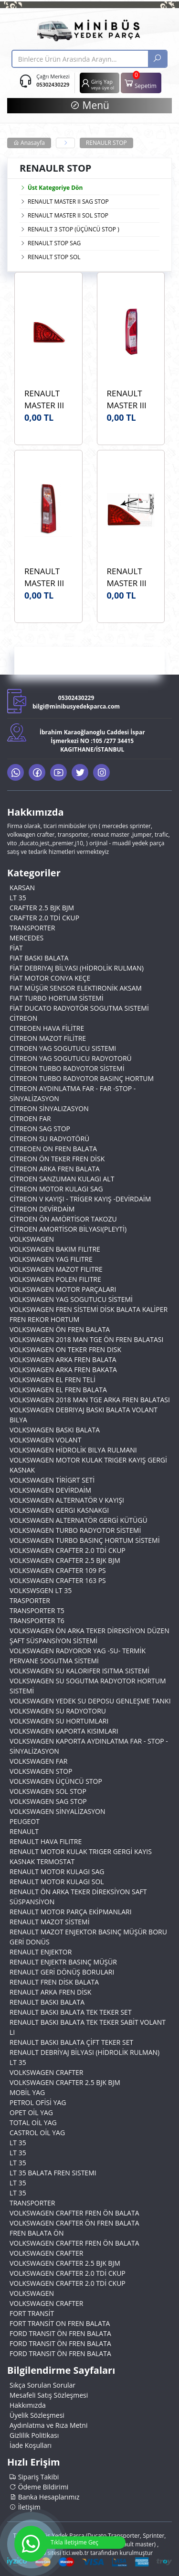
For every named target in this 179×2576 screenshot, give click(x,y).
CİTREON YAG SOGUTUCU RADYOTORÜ (71, 1058)
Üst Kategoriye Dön (51, 188)
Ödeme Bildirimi (39, 2486)
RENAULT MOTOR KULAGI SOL (57, 1881)
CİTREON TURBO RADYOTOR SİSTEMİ (67, 1068)
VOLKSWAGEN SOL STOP (48, 1791)
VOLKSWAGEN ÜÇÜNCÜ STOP (56, 1781)
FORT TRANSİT (32, 2313)
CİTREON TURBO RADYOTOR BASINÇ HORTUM (82, 1078)
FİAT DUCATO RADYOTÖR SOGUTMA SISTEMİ (79, 1008)
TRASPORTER (30, 1600)
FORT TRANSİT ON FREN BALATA (60, 2323)
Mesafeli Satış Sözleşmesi (49, 2395)
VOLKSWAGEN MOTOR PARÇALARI (63, 1289)
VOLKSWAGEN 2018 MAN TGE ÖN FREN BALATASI (86, 1339)
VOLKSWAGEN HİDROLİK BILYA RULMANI (73, 1449)
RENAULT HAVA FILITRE (46, 1841)
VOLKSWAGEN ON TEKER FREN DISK (65, 1349)
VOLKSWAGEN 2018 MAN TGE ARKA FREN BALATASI (90, 1399)
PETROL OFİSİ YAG (38, 2102)
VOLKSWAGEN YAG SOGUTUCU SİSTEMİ (71, 1299)
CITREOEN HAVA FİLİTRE (47, 1028)
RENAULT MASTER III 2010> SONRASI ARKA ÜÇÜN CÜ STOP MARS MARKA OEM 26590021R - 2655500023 (48, 399)
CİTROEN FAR (30, 1118)
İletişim (25, 2506)
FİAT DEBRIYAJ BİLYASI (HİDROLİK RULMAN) (77, 967)
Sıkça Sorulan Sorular (42, 2385)
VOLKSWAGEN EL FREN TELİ (52, 1379)
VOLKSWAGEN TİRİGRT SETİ (52, 1479)
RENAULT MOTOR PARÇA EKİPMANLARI (71, 1911)
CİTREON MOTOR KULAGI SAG (56, 1188)
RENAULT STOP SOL (54, 257)
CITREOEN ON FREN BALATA (53, 1148)
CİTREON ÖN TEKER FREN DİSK (57, 1158)
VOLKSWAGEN (32, 1239)
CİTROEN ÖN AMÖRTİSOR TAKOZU (63, 1218)
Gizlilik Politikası (34, 2435)
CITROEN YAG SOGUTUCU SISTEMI (63, 1048)
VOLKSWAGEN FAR (38, 1761)
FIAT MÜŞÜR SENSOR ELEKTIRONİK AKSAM (76, 988)
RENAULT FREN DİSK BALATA (54, 1982)
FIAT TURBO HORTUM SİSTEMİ (57, 998)
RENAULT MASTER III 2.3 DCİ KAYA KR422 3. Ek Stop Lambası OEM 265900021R (130, 577)
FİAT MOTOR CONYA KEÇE (50, 977)
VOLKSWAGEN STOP (41, 1771)
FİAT (16, 947)
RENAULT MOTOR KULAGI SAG (57, 1871)
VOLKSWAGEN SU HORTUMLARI (59, 1720)
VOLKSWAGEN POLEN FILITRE (55, 1279)
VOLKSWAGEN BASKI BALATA (55, 1429)
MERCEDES (26, 937)
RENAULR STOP (106, 143)
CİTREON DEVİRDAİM (42, 1208)
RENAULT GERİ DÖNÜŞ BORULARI (62, 1971)
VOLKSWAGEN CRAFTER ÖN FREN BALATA (74, 2222)
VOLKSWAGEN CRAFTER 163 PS (58, 1580)
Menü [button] (89, 105)
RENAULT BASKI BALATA (47, 2002)
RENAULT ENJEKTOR (41, 1951)
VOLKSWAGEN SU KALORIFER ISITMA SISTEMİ (79, 1670)
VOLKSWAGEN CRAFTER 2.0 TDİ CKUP (68, 1550)
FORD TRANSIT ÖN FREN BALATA (60, 2333)
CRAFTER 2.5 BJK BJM (42, 907)
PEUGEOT (25, 1821)
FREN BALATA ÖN (37, 2233)
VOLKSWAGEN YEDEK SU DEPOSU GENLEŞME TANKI (90, 1700)
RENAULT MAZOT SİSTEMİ (50, 1921)
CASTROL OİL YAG (37, 2132)
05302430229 (52, 84)
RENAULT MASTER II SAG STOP (68, 201)
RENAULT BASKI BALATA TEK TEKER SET (71, 2012)
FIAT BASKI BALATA (39, 957)
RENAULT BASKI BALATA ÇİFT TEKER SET (71, 2042)
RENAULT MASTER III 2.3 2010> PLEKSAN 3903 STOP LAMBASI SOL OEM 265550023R (130, 399)
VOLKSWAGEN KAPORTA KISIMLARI (64, 1731)
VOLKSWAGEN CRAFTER (46, 2072)
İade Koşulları (31, 2445)
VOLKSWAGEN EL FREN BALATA (58, 1389)
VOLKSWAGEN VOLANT (45, 1439)
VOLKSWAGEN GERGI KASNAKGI (59, 1510)
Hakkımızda (28, 2405)
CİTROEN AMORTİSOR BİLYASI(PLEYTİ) (68, 1228)
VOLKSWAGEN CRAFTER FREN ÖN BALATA (74, 2212)
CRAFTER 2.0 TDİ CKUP (44, 917)
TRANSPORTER (32, 927)
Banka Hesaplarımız (45, 2496)
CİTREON (23, 1018)
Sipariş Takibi (34, 2476)
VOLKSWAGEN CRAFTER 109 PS (58, 1570)
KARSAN (22, 887)
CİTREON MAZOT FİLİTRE (48, 1038)
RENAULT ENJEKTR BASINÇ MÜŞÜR (63, 1961)
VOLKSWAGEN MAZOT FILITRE (56, 1269)
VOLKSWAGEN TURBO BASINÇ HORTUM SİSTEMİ (85, 1540)
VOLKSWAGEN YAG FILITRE (51, 1259)
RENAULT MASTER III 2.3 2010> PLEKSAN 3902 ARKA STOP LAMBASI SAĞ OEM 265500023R (47, 577)
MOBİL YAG (27, 2092)
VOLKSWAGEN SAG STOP (48, 1801)
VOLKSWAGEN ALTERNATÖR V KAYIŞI (67, 1500)
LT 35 (18, 897)
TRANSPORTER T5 (37, 1610)
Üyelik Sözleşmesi (37, 2415)
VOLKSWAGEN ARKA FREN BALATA (63, 1359)
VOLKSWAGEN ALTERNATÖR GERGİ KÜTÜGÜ (78, 1520)
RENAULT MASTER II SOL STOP (68, 215)
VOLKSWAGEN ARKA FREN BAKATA (63, 1369)
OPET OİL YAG (31, 2112)
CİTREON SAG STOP (40, 1128)
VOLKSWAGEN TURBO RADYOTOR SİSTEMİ (75, 1530)
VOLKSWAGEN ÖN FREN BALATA (60, 1329)
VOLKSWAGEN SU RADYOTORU (58, 1710)
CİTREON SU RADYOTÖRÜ (49, 1138)
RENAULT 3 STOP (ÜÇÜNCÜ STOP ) (73, 229)
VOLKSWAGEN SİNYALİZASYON (57, 1811)
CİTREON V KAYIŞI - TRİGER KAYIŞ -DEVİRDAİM (80, 1198)
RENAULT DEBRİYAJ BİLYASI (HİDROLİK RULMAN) (84, 2052)
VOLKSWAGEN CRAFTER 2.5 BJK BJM (65, 1560)
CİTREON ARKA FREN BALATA (55, 1168)
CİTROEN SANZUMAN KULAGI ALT (62, 1178)
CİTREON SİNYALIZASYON (49, 1108)
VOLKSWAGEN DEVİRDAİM (50, 1490)
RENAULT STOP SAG (54, 243)
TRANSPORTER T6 (37, 1620)
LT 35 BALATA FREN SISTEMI (53, 2172)
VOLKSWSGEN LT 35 (41, 1590)
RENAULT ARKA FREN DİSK (50, 1992)
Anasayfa (29, 143)
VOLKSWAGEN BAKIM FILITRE (55, 1249)
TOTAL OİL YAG (33, 2122)
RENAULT (24, 1831)
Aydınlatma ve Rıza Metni (48, 2425)
